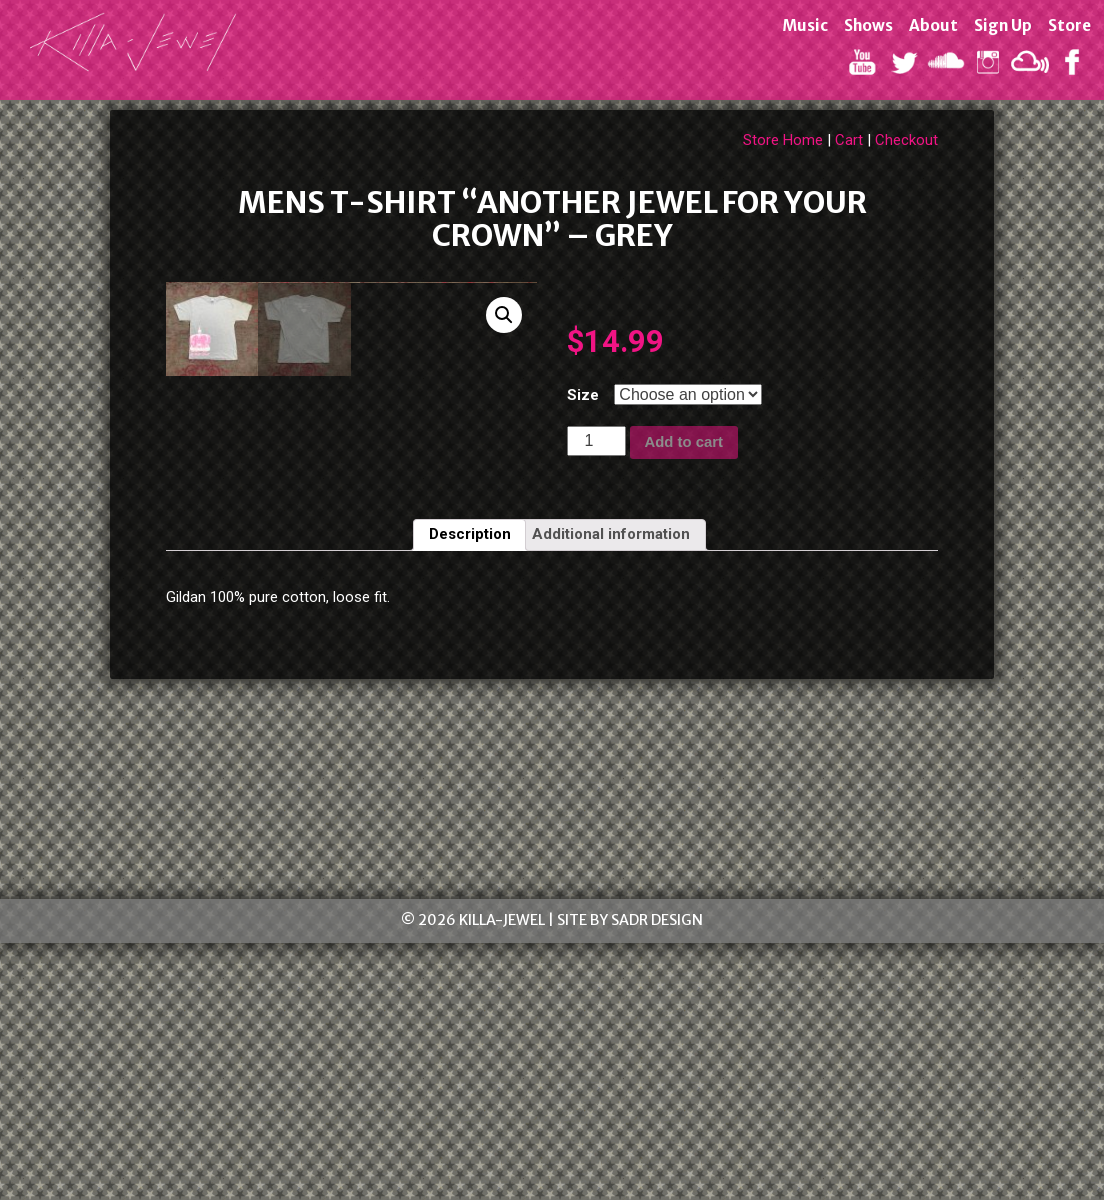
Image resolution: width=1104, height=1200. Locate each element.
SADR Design (657, 1177)
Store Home (783, 140)
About (932, 25)
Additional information (611, 791)
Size (583, 395)
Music (804, 25)
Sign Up (1002, 25)
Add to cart (683, 442)
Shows (867, 25)
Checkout (906, 140)
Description (470, 791)
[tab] (470, 792)
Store (1068, 25)
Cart (849, 140)
